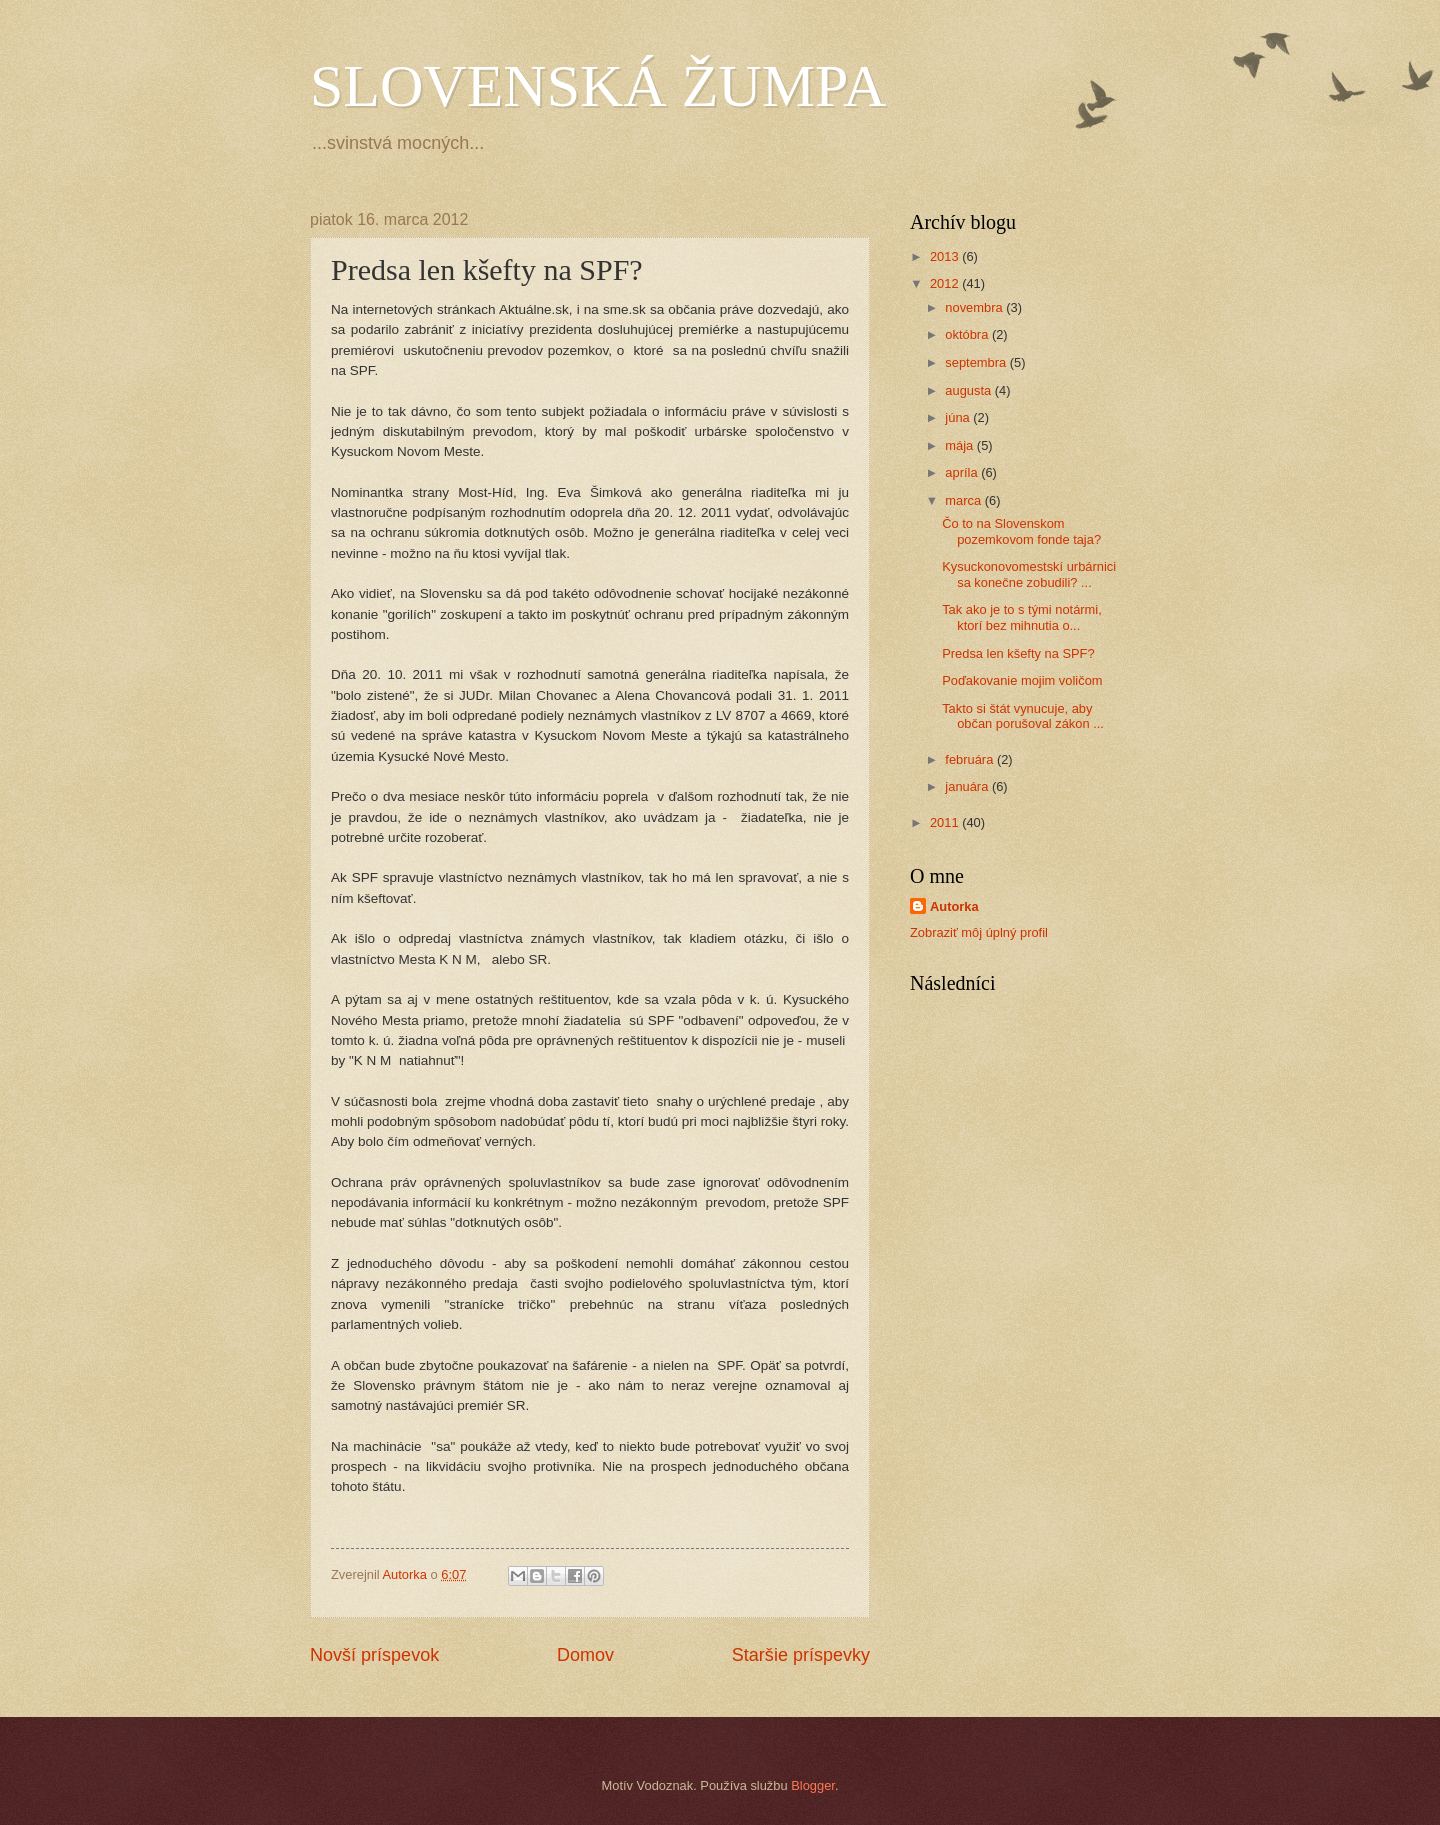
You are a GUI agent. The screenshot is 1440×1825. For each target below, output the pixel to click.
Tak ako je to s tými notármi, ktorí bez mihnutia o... (1022, 617)
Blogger (813, 1785)
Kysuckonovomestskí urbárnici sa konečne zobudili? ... (1029, 574)
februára (971, 759)
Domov (585, 1655)
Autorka (954, 906)
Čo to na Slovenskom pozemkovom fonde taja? (1021, 531)
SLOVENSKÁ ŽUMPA (598, 86)
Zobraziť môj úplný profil (979, 932)
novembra (975, 307)
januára (968, 786)
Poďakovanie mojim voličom (1022, 680)
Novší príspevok (374, 1655)
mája (960, 445)
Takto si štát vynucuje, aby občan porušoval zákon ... (1023, 716)
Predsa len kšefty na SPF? (1018, 653)
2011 (946, 822)
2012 (946, 283)
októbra (968, 334)
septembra (977, 362)
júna (959, 417)
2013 (946, 256)
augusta (969, 390)
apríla (963, 472)
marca (964, 500)
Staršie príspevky (801, 1655)
